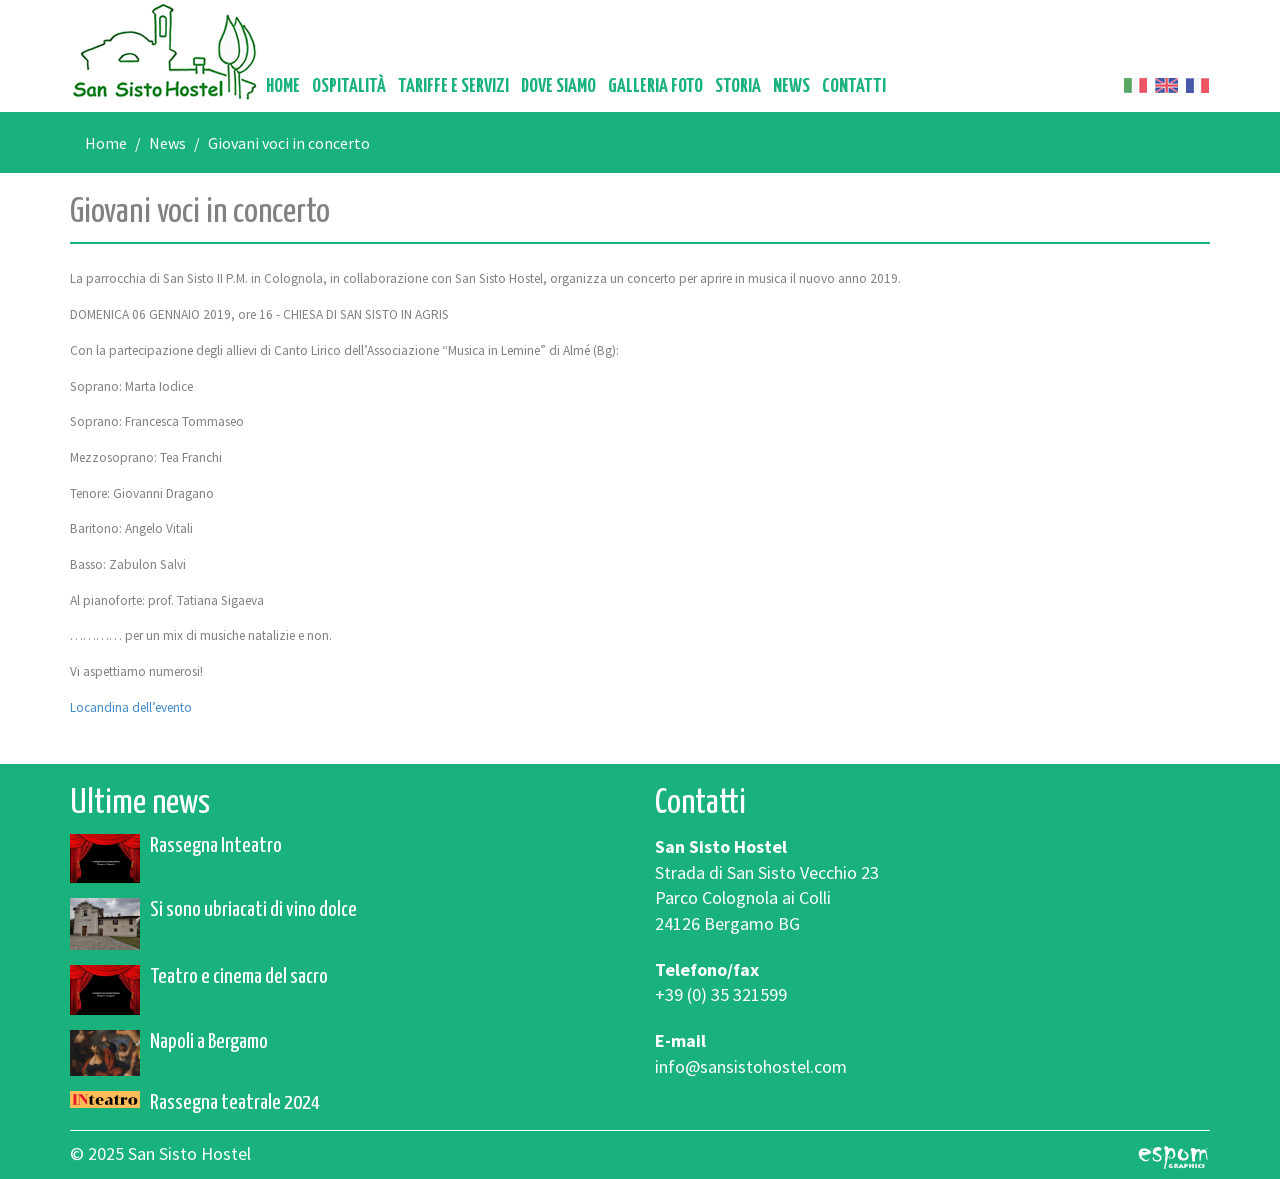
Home (283, 86)
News (791, 86)
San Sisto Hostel (165, 51)
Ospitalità (349, 86)
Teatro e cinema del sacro (239, 977)
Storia (738, 86)
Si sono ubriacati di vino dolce (253, 910)
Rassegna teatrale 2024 (235, 1103)
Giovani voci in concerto (289, 143)
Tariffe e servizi (453, 86)
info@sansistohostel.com (751, 1066)
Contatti (854, 86)
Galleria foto (655, 86)
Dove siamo (558, 86)
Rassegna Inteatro (216, 846)
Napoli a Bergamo (209, 1042)
